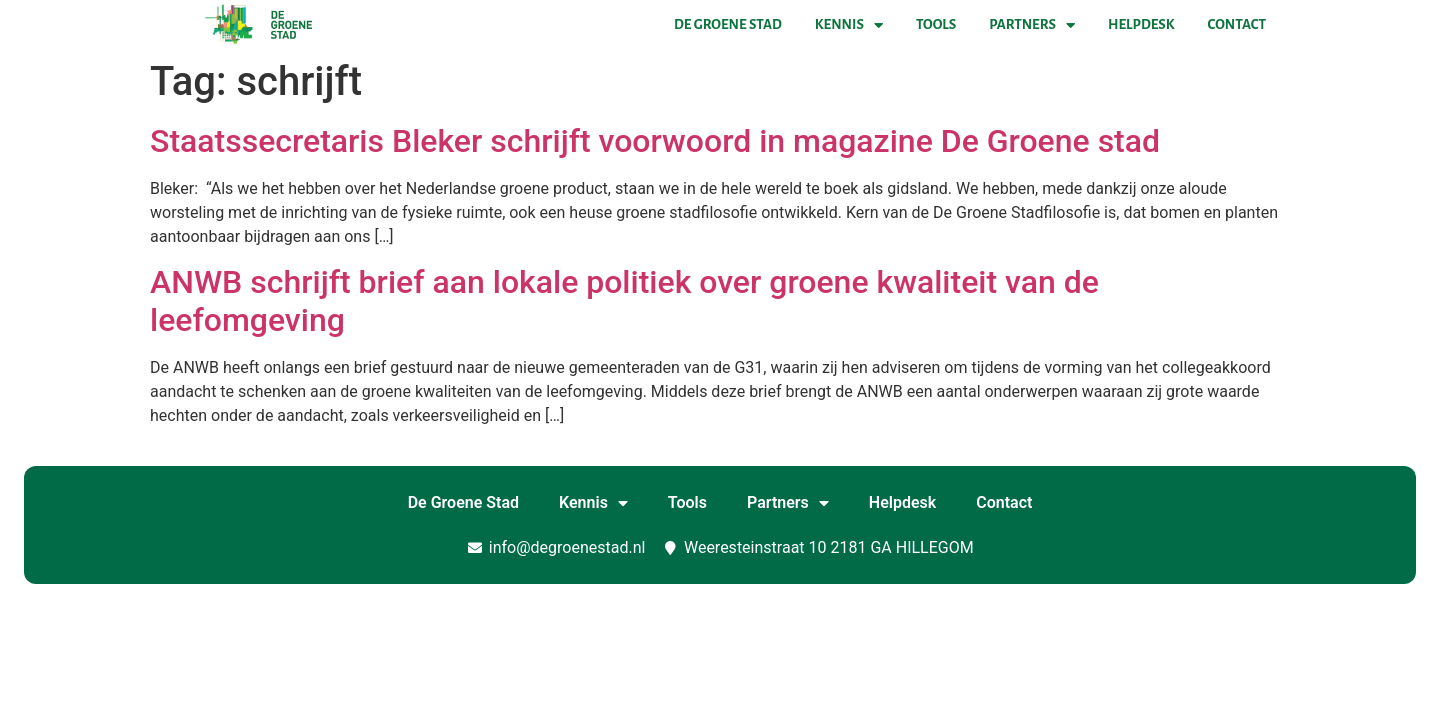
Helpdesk (1141, 24)
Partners (1032, 25)
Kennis (849, 25)
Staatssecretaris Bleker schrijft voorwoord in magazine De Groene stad (655, 141)
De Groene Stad (728, 24)
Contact (1237, 24)
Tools (936, 24)
